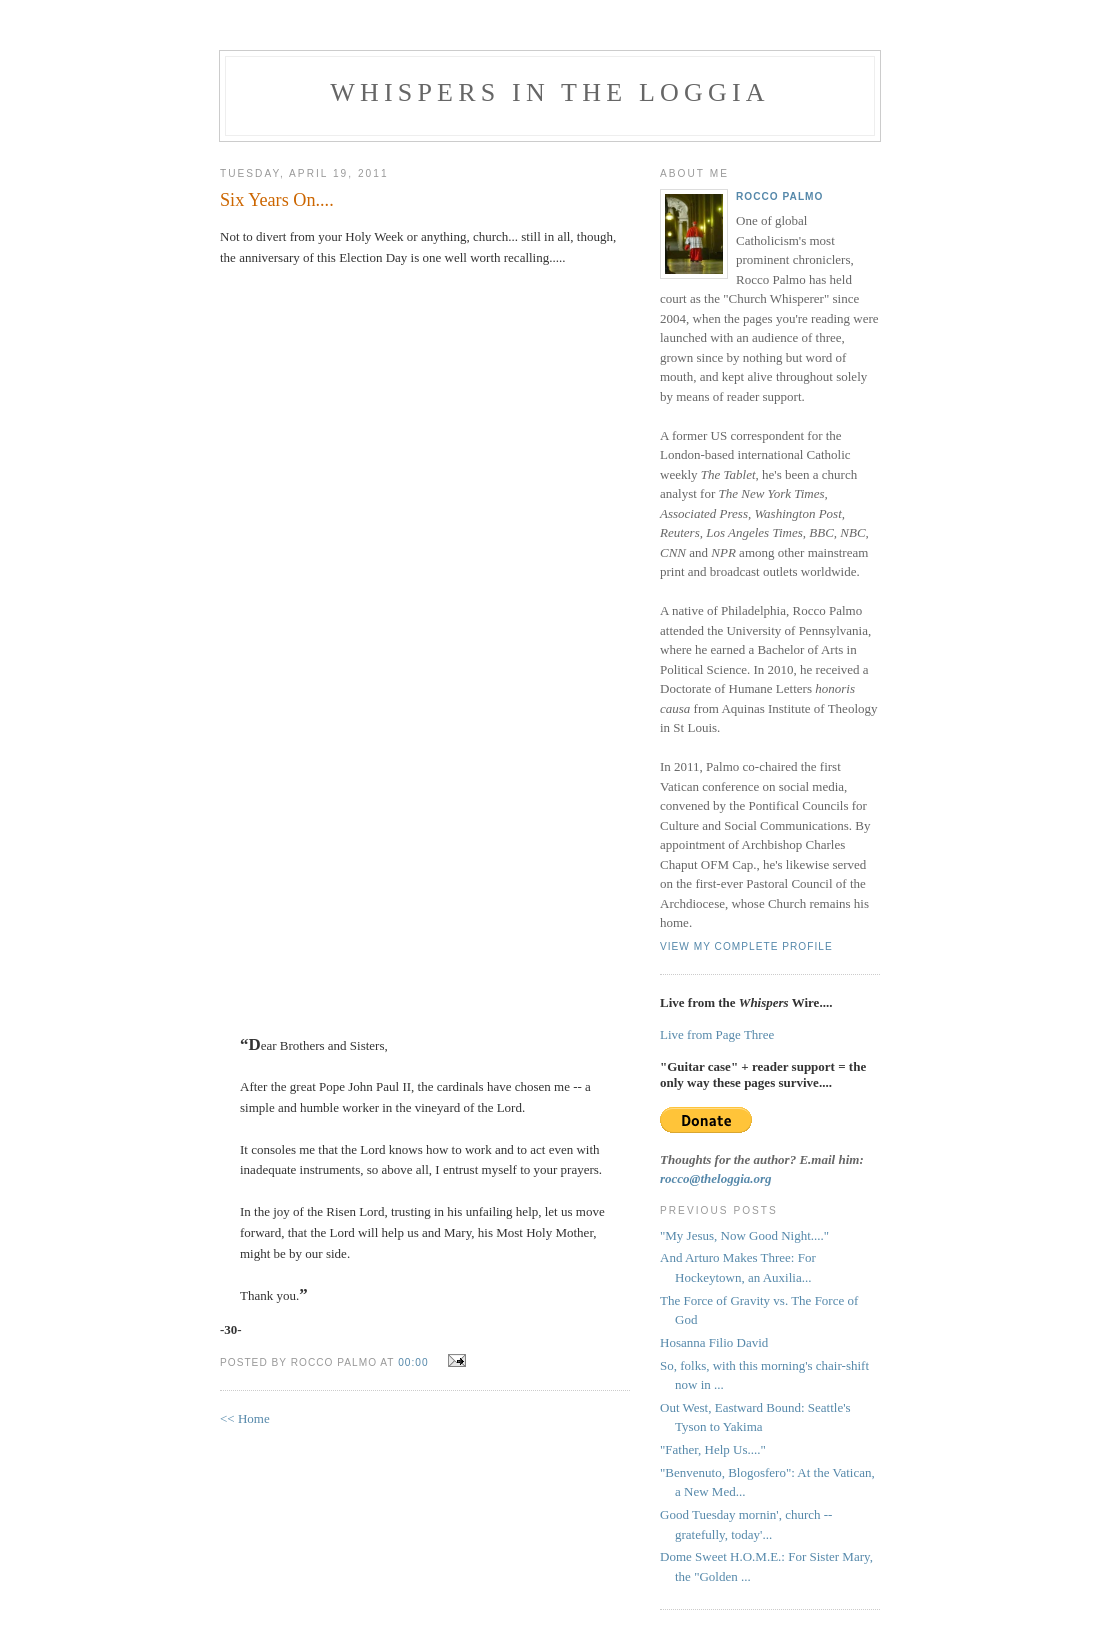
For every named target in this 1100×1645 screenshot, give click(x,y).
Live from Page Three (717, 1034)
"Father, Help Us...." (713, 1449)
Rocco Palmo (779, 196)
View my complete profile (746, 946)
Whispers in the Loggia (550, 92)
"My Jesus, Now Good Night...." (744, 1235)
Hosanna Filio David (714, 1342)
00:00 (413, 1362)
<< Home (245, 1418)
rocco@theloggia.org (716, 1178)
